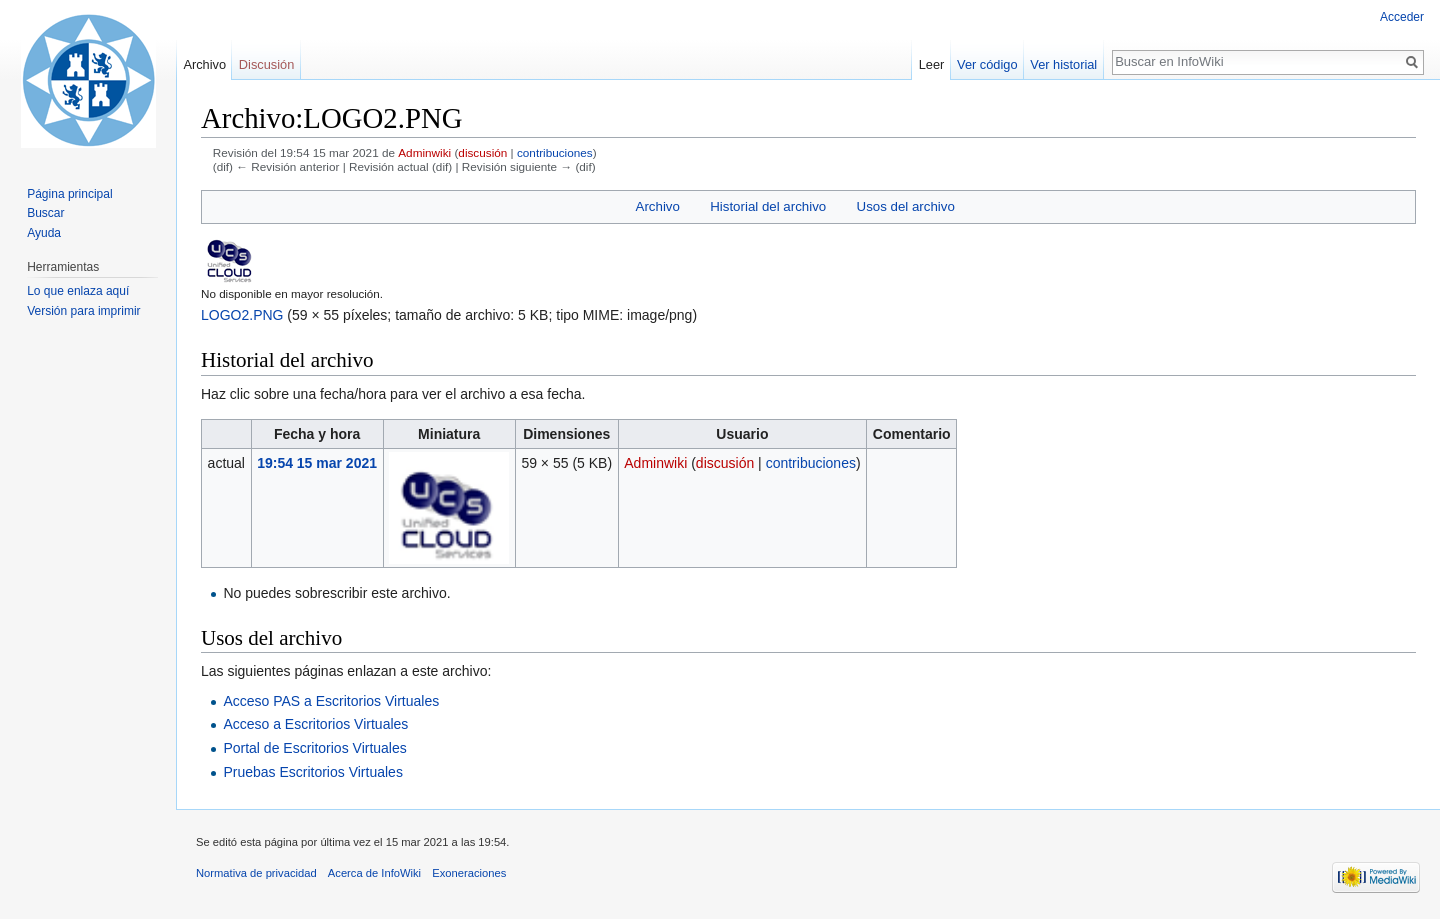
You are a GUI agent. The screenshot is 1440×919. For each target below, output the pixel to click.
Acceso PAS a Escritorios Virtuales (331, 701)
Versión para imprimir (83, 311)
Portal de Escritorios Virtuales (314, 748)
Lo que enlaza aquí (78, 291)
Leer (932, 64)
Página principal (69, 194)
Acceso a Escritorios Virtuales (315, 724)
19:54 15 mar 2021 (317, 463)
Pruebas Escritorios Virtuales (312, 772)
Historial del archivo (768, 206)
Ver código (987, 64)
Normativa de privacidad (256, 873)
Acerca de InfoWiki (374, 873)
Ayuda (44, 233)
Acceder (1402, 17)
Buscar (45, 213)
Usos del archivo (906, 206)
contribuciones (555, 152)
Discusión (266, 64)
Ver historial (1063, 64)
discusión (482, 152)
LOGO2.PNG (242, 315)
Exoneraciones (469, 873)
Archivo (658, 206)
